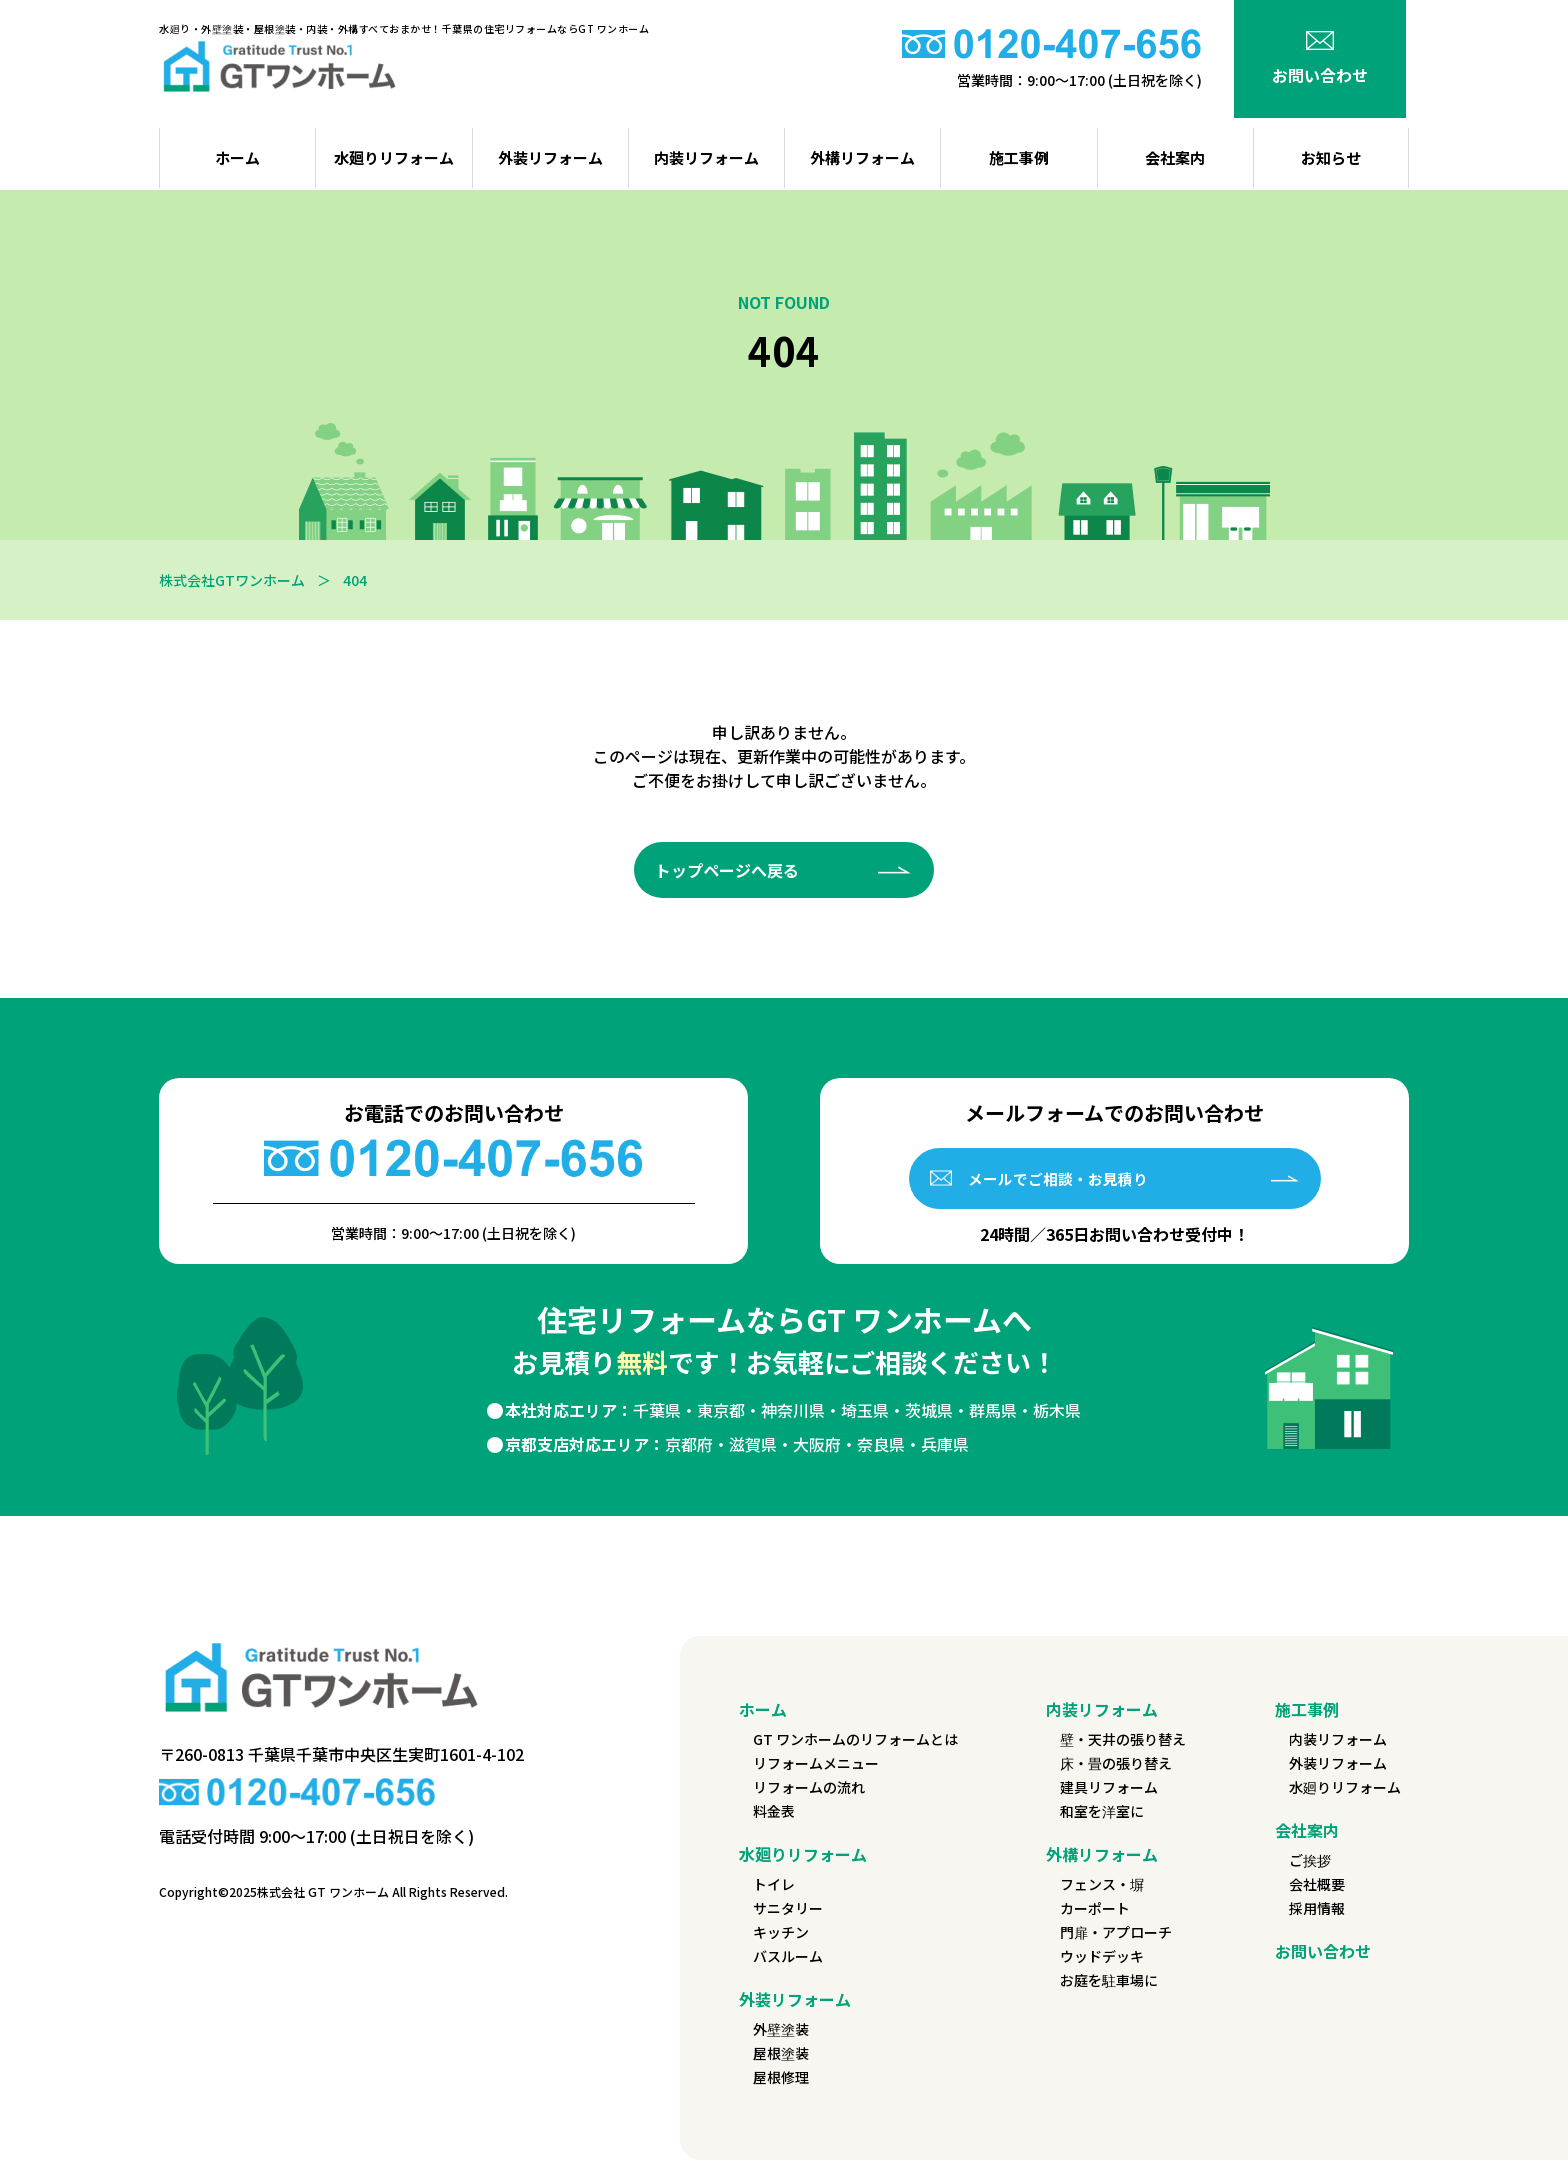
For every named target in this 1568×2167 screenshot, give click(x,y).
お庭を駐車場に (1109, 1987)
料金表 (774, 1818)
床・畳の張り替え (1116, 1770)
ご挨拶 (1310, 1867)
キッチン (781, 1939)
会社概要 (1317, 1891)
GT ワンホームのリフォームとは (855, 1746)
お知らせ (1331, 157)
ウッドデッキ (1102, 1963)
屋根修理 (781, 2084)
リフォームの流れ (809, 1794)
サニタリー (788, 1915)
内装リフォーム (706, 157)
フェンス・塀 (1102, 1891)
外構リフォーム (862, 157)
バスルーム (788, 1963)
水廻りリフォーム (394, 157)
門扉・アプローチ (1116, 1939)
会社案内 (1175, 157)
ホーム (763, 1716)
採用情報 (1317, 1915)
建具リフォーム (1109, 1794)
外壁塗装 (781, 2036)
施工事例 (1019, 157)
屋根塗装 (781, 2060)
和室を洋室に (1102, 1818)
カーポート (1095, 1915)
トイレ (774, 1891)
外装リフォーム (550, 157)
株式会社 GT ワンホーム (323, 1897)
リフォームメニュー (816, 1770)
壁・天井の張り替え (1123, 1746)
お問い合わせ (1323, 1958)
